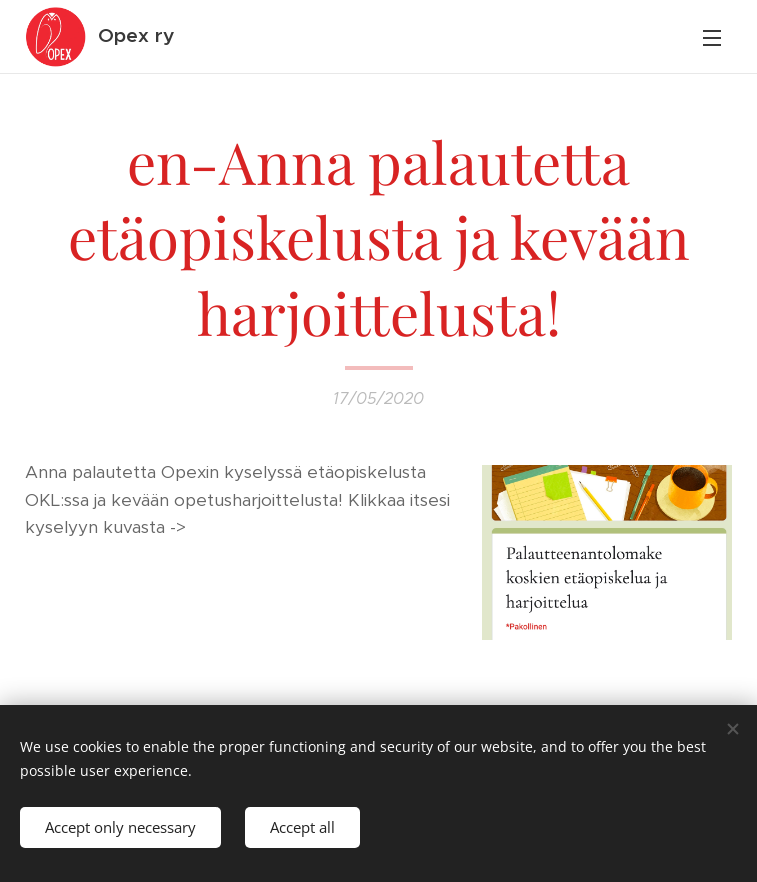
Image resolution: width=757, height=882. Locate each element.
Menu (712, 38)
